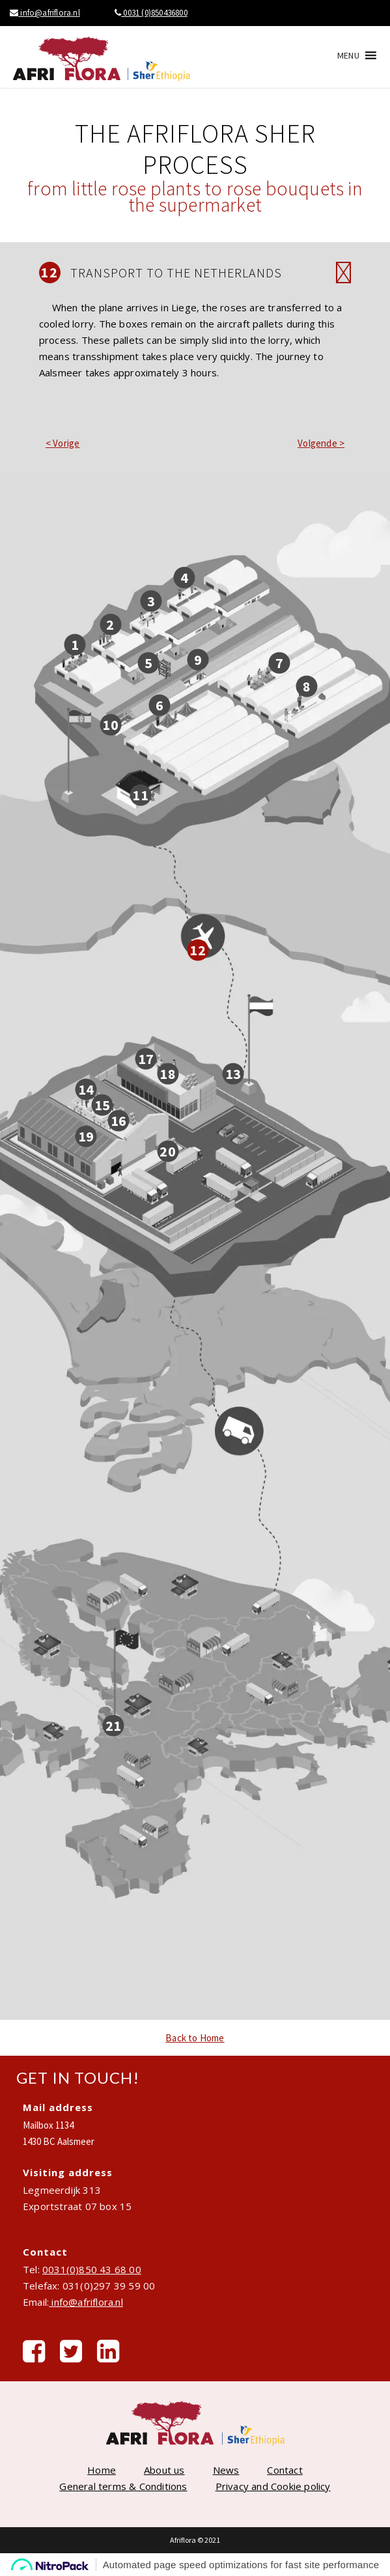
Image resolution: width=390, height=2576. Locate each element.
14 (86, 1089)
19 (86, 1136)
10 (110, 725)
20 (167, 1151)
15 (102, 1104)
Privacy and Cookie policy (273, 2486)
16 (118, 1120)
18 (167, 1074)
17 (146, 1058)
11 (140, 794)
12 (197, 949)
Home (101, 2469)
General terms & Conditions (123, 2486)
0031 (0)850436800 (151, 12)
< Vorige (63, 443)
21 (113, 1725)
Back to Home (194, 2038)
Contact (284, 2469)
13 (233, 1074)
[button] (348, 55)
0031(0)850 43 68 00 (91, 2269)
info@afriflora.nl (45, 12)
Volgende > (321, 443)
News (226, 2469)
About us (164, 2469)
